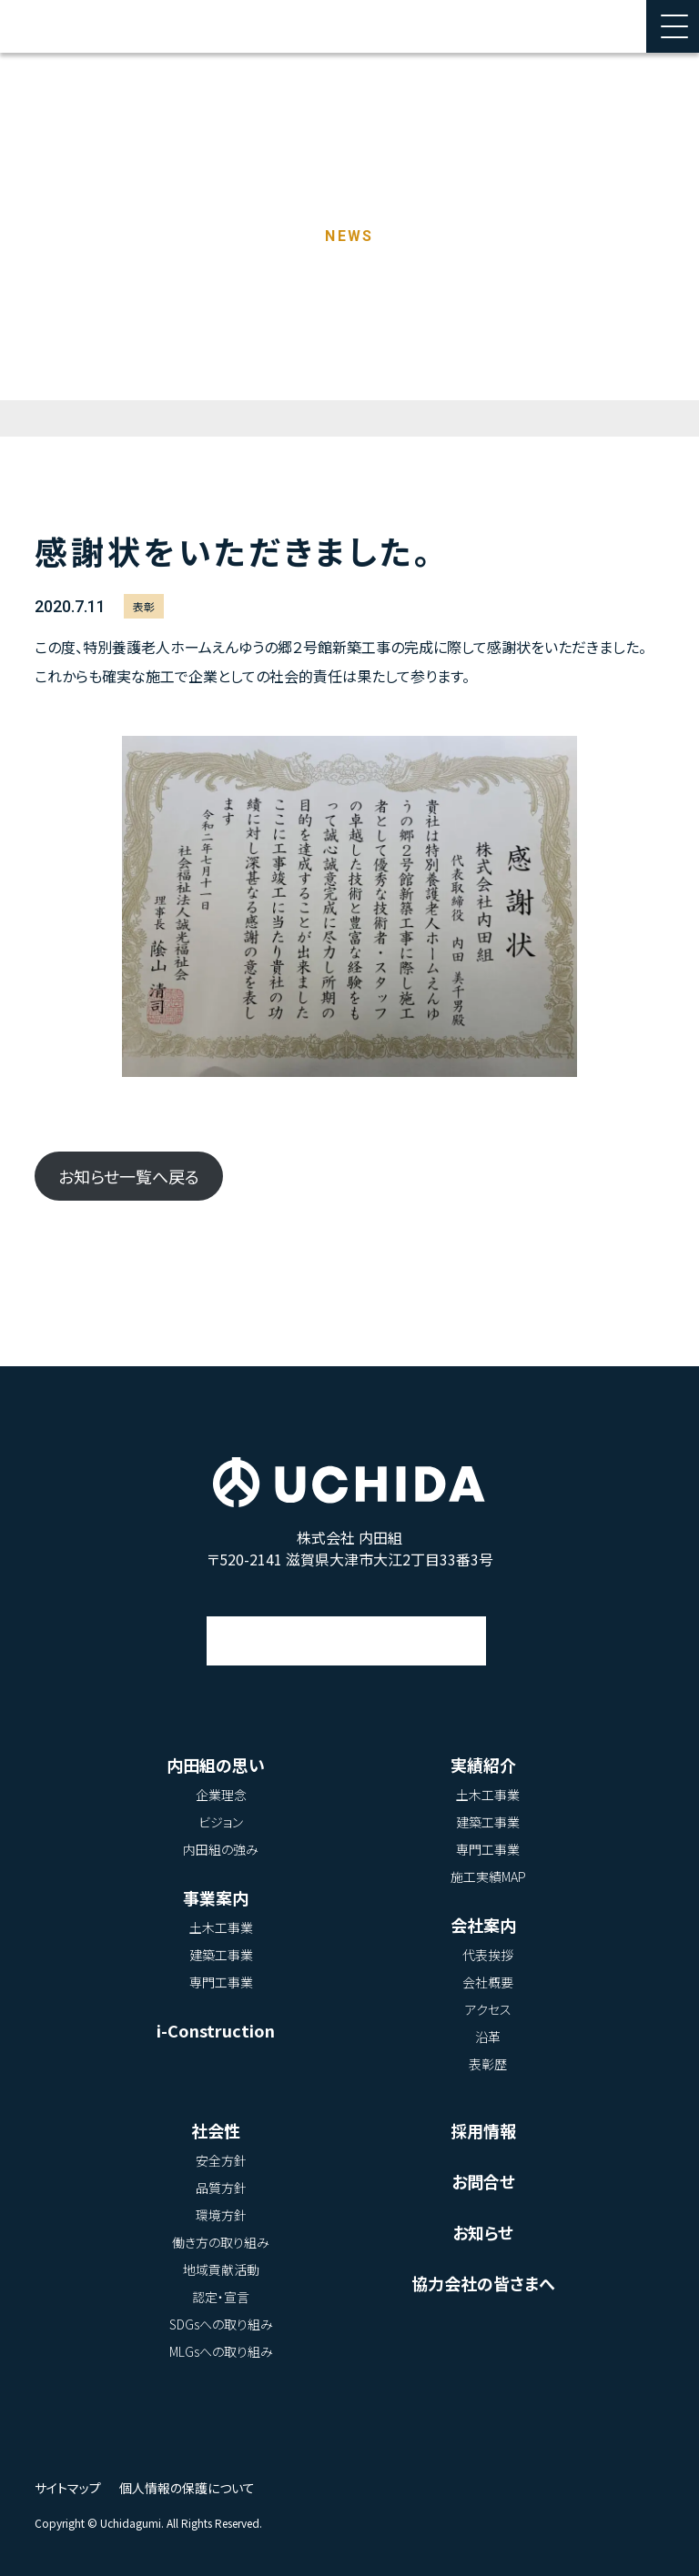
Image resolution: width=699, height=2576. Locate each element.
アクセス (347, 1624)
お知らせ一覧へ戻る (128, 1176)
